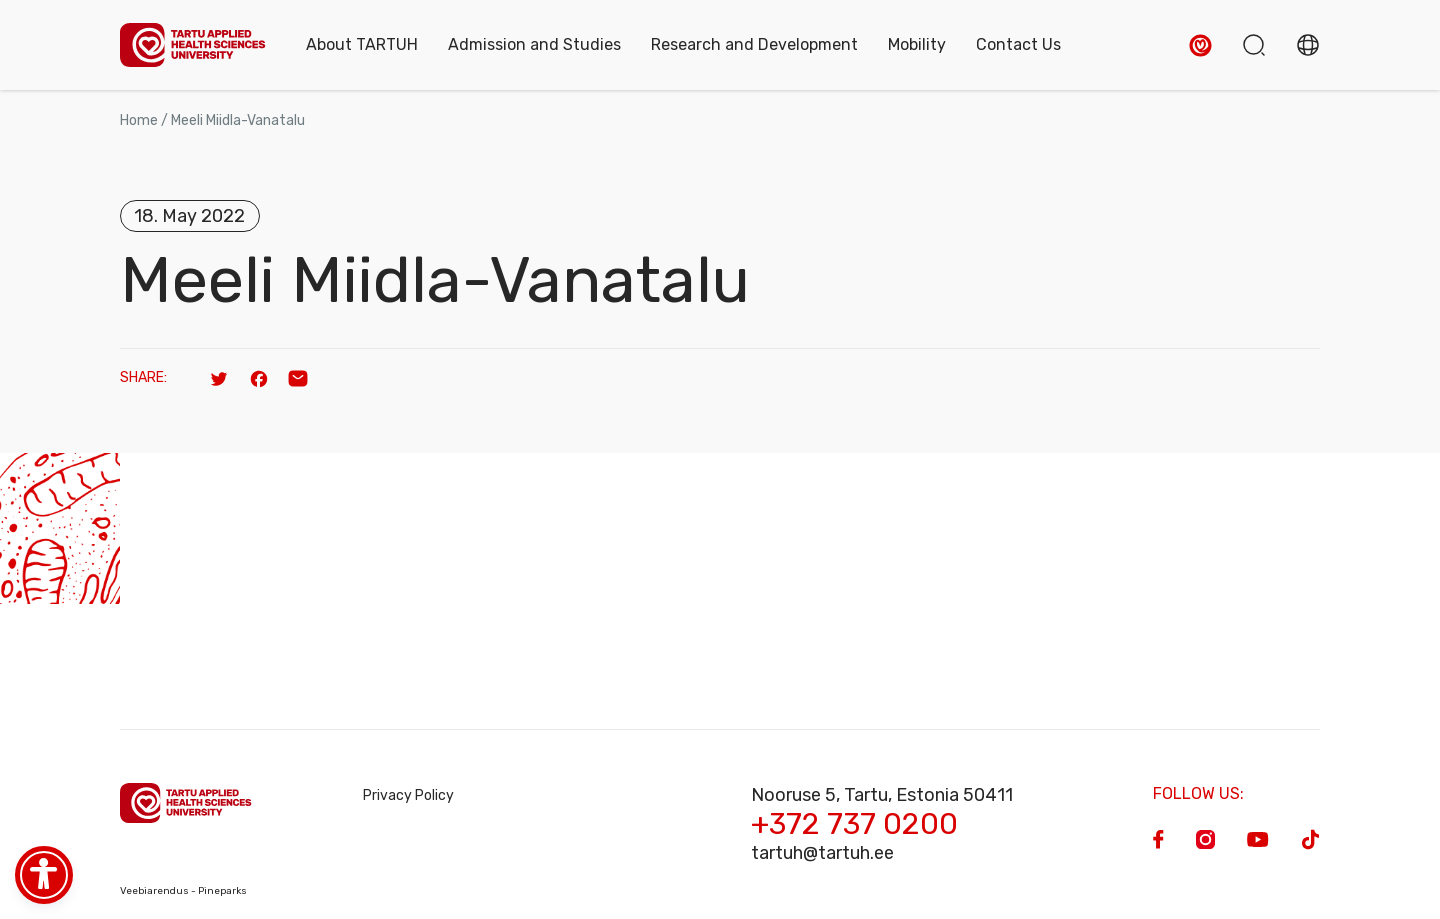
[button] (1200, 45)
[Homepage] (193, 45)
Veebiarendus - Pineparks (183, 891)
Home (139, 120)
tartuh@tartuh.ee (822, 853)
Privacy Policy (408, 795)
